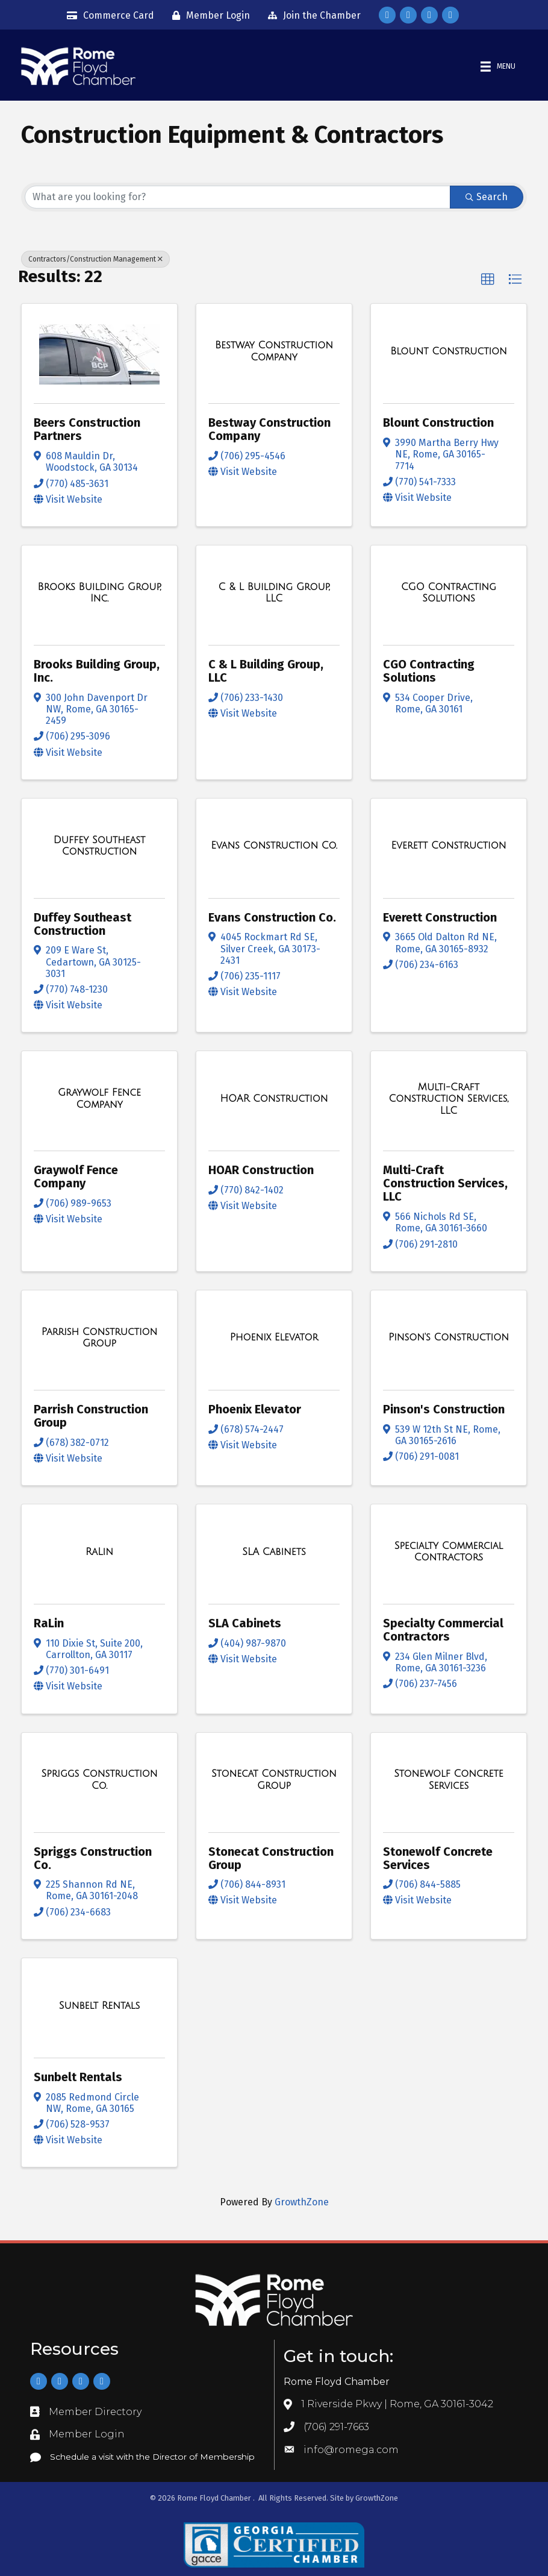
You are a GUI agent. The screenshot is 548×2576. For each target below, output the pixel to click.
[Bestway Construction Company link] (274, 351)
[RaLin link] (99, 1551)
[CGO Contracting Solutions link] (448, 593)
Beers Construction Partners (87, 429)
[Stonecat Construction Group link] (274, 1779)
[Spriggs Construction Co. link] (99, 1779)
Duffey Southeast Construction (82, 923)
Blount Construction (438, 422)
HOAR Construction (261, 1170)
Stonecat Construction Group (271, 1857)
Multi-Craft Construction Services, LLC (445, 1183)
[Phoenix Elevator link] (274, 1337)
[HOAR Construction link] (274, 1099)
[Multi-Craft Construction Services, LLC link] (448, 1098)
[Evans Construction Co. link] (274, 846)
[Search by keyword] (237, 197)
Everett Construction (440, 916)
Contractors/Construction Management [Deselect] (95, 259)
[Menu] (497, 66)
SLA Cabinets (244, 1623)
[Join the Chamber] (311, 16)
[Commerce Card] (107, 16)
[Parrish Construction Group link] (99, 1337)
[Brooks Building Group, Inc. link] (99, 593)
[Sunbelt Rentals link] (99, 2005)
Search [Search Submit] (486, 197)
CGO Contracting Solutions (429, 671)
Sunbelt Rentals (78, 2077)
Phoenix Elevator (254, 1409)
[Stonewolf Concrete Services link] (448, 1779)
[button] (488, 280)
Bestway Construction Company (269, 429)
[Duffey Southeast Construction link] (99, 845)
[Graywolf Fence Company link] (99, 1098)
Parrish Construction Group (91, 1416)
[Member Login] (208, 16)
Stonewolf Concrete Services (438, 1857)
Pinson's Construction (444, 1409)
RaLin (49, 1623)
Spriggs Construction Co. (93, 1857)
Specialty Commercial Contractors (443, 1630)
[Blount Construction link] (448, 351)
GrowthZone (302, 2202)
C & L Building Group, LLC (265, 671)
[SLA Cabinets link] (274, 1551)
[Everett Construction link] (448, 846)
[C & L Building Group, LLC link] (274, 593)
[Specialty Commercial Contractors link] (448, 1551)
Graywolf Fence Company (76, 1176)
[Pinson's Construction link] (448, 1337)
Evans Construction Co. (272, 916)
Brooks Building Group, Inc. (97, 671)
